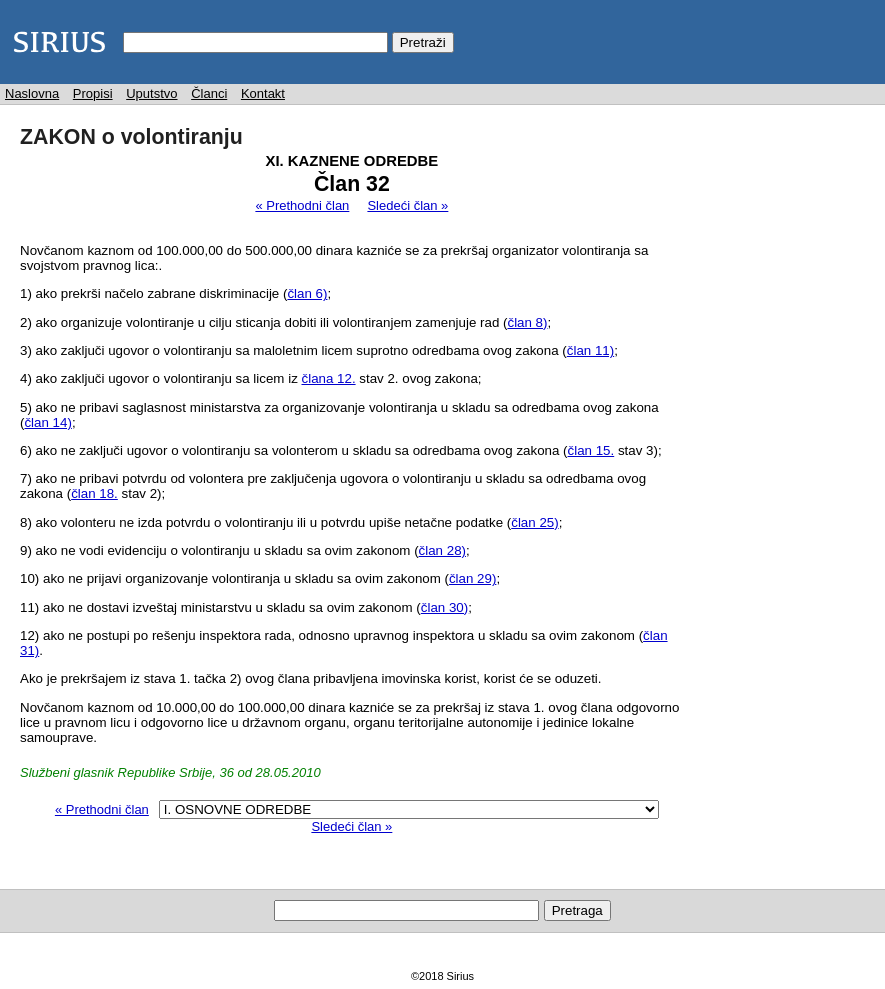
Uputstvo (151, 93)
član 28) (442, 550)
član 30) (444, 607)
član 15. (591, 450)
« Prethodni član (302, 205)
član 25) (534, 522)
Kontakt (263, 93)
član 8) (527, 322)
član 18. (94, 493)
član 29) (472, 578)
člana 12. (329, 378)
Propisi (93, 93)
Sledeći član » (407, 205)
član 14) (47, 422)
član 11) (590, 350)
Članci (209, 93)
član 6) (307, 293)
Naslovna (32, 93)
